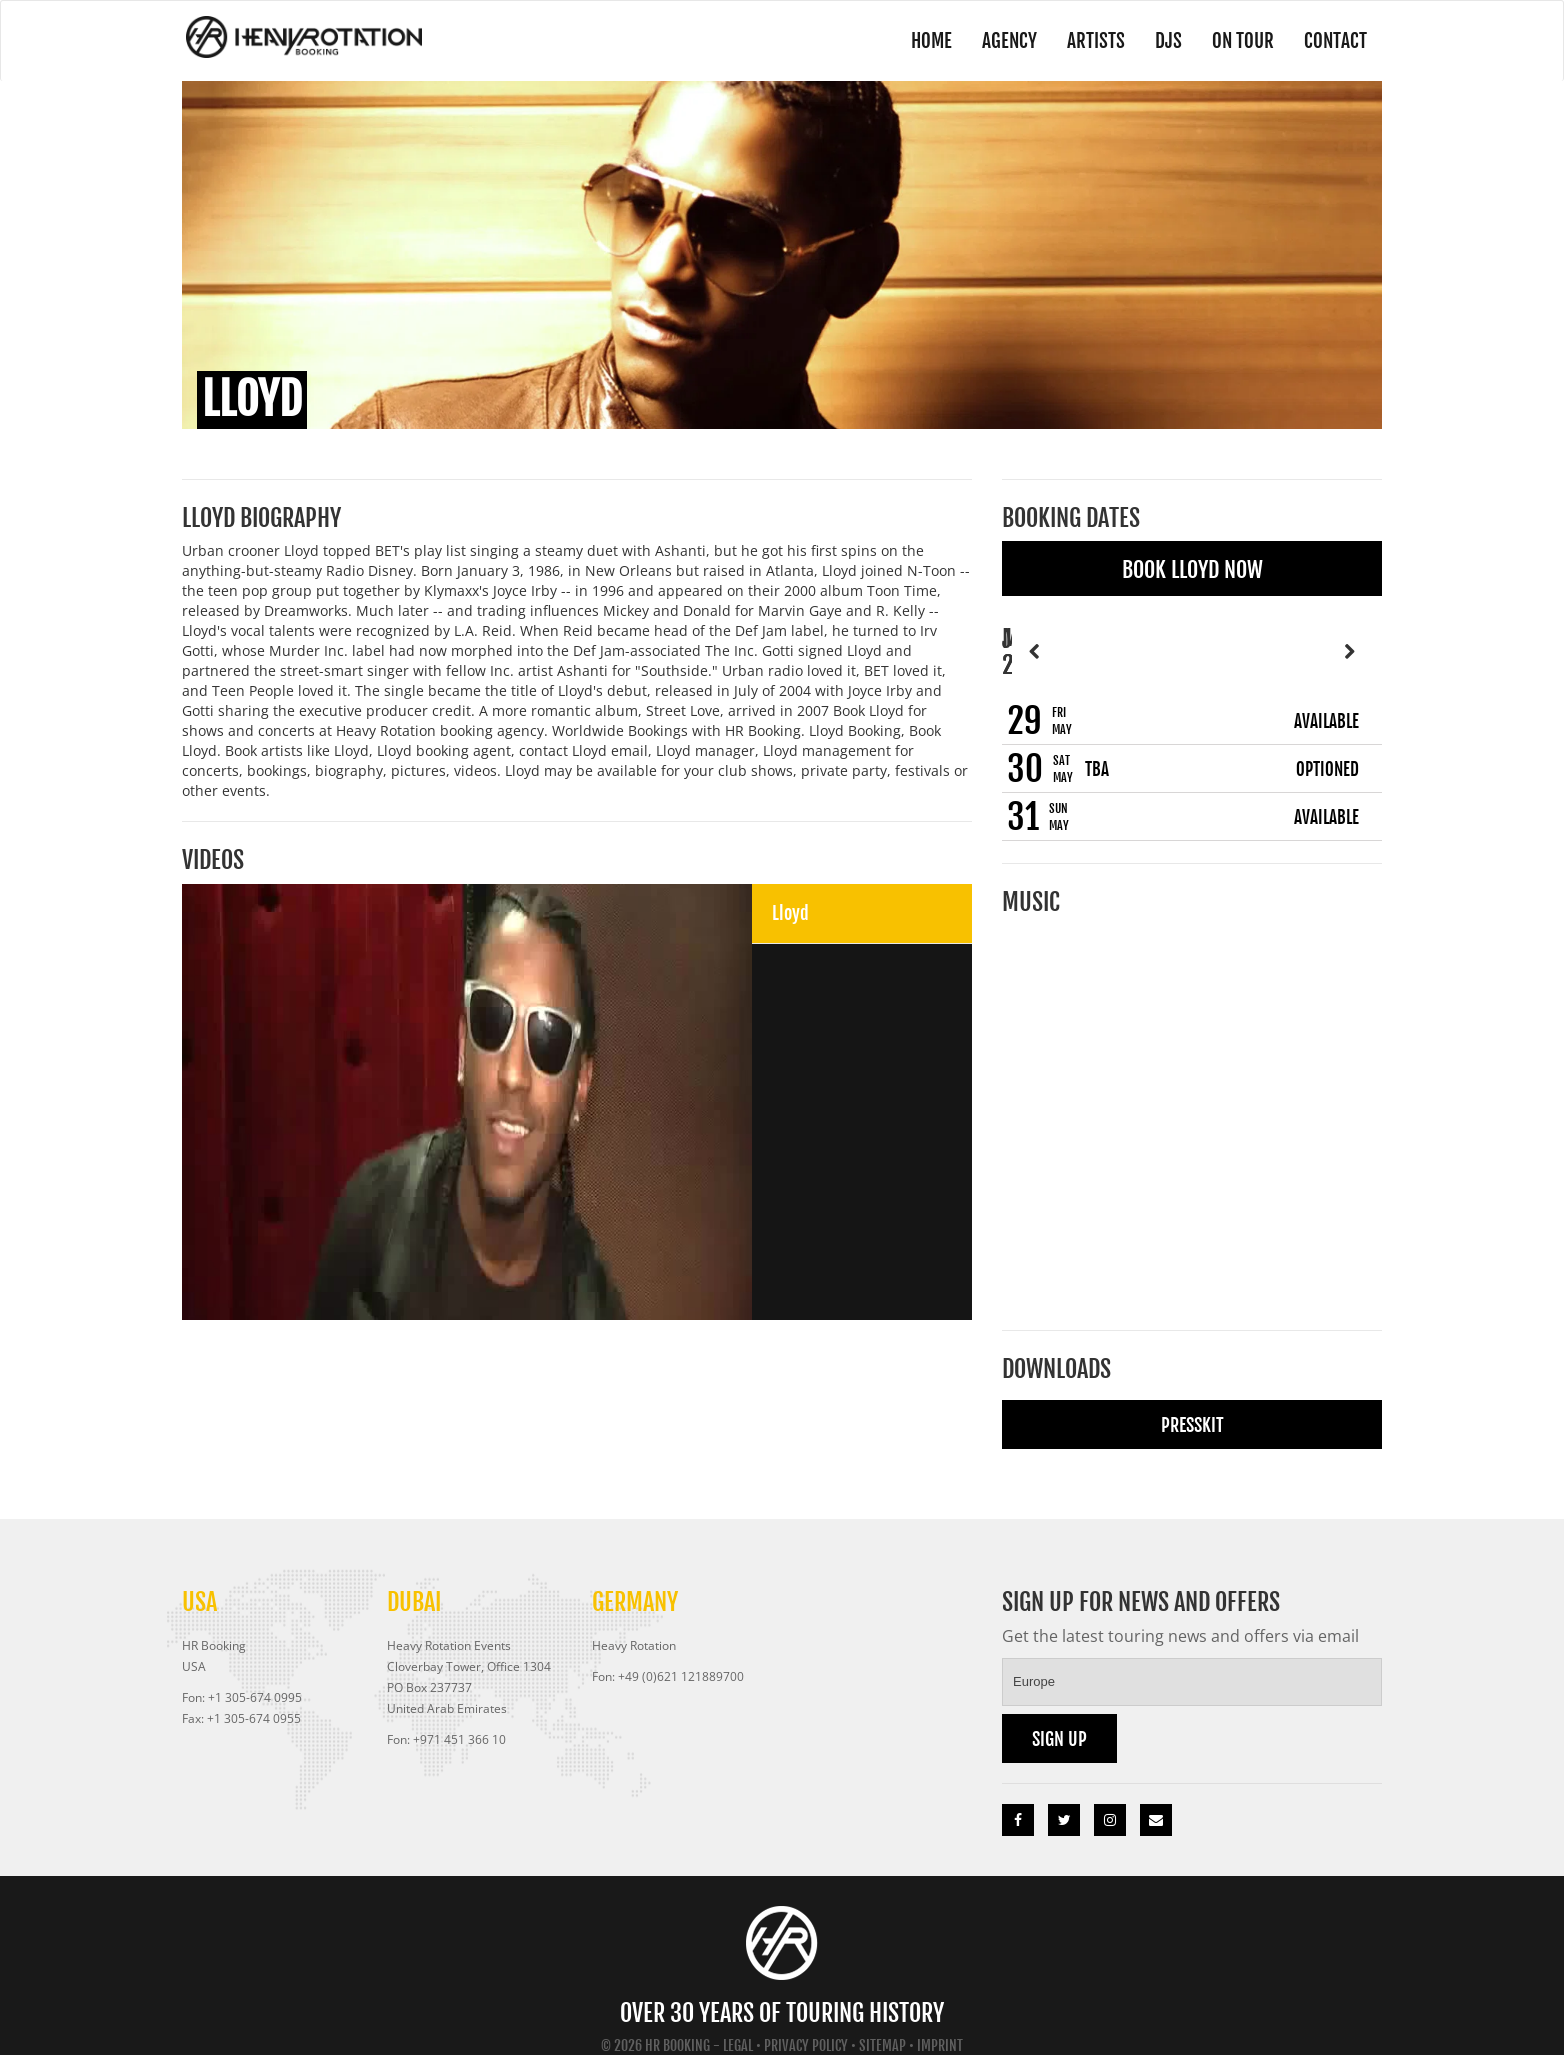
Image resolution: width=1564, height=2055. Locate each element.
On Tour (1241, 40)
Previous (1035, 637)
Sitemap (882, 2019)
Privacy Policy (806, 2019)
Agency (1006, 40)
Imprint (940, 2019)
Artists (1093, 40)
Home (926, 40)
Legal (738, 2019)
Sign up (1059, 1713)
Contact (1335, 40)
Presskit (1192, 1399)
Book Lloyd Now (1192, 569)
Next (1348, 637)
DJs (1165, 40)
